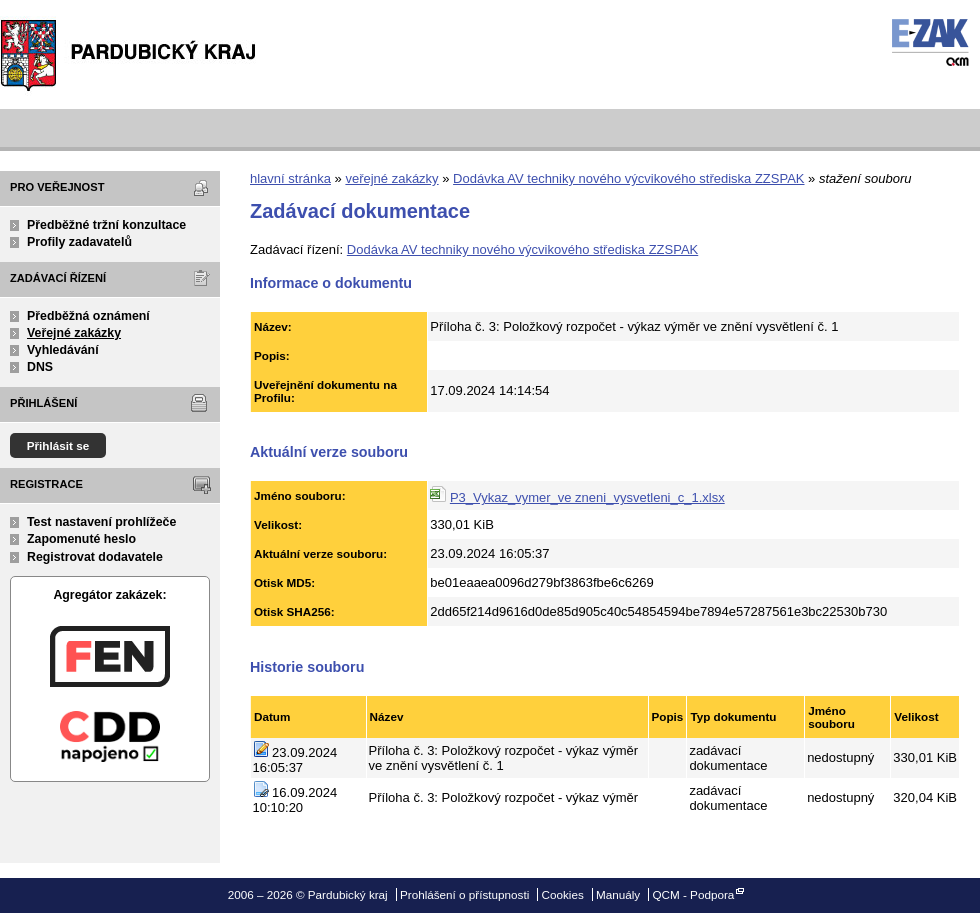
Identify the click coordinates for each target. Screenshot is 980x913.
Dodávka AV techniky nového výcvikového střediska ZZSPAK (628, 178)
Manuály (618, 894)
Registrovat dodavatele (95, 557)
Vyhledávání (63, 350)
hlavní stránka (290, 178)
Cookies (563, 894)
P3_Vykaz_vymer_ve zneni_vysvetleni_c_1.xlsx (587, 497)
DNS (40, 367)
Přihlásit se (58, 445)
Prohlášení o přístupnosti (464, 894)
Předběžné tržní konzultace (106, 225)
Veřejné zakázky (74, 333)
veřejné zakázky (391, 178)
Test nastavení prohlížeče (101, 522)
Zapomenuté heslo (81, 539)
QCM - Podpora (693, 894)
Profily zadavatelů (79, 242)
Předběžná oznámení (88, 316)
